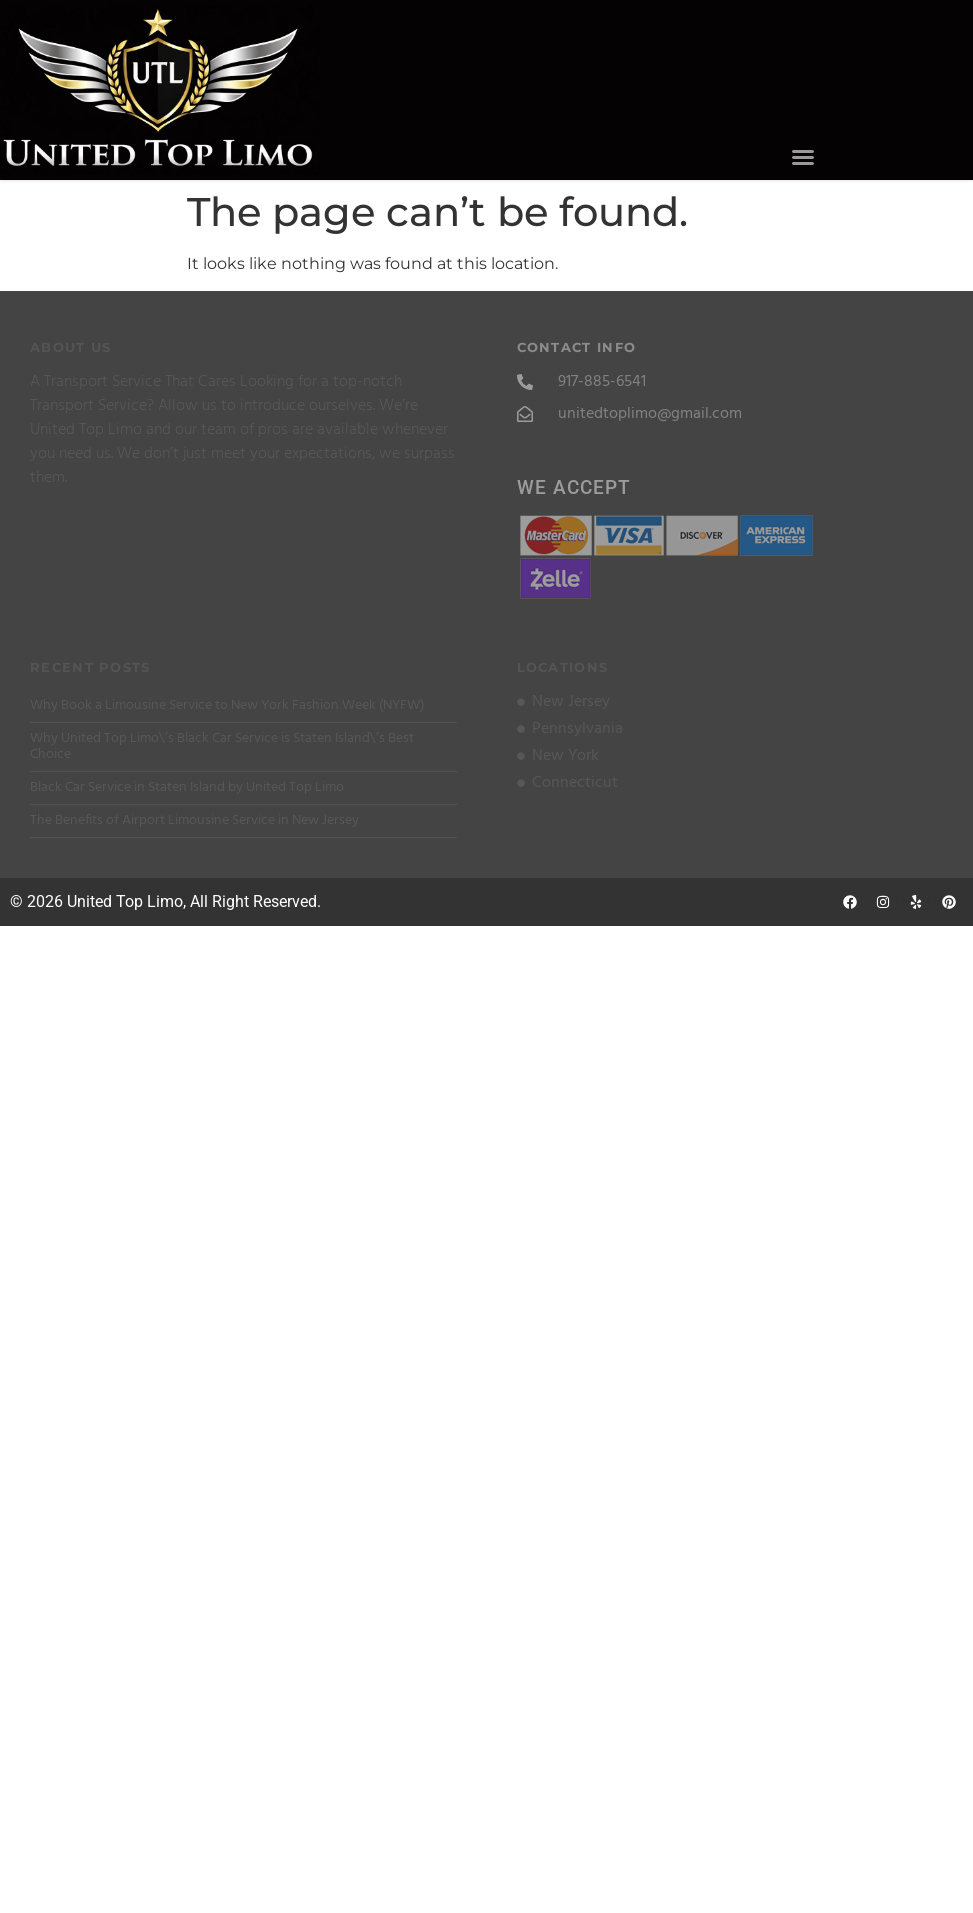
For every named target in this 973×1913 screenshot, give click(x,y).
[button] (802, 157)
